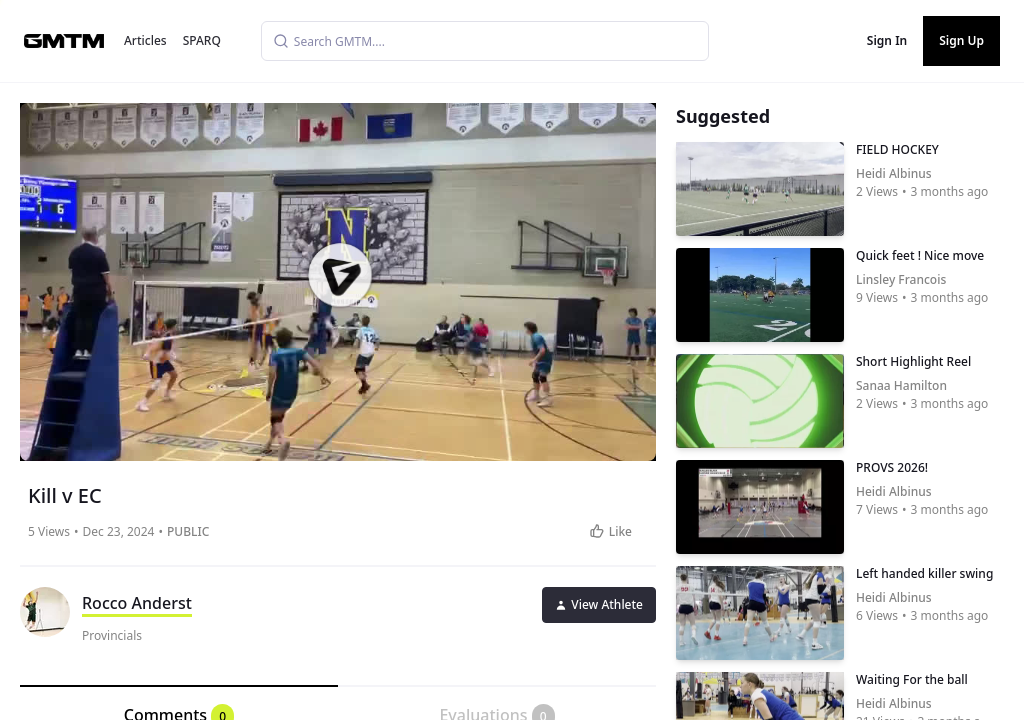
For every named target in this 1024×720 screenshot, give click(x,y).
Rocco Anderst (137, 603)
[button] (340, 275)
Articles (145, 40)
